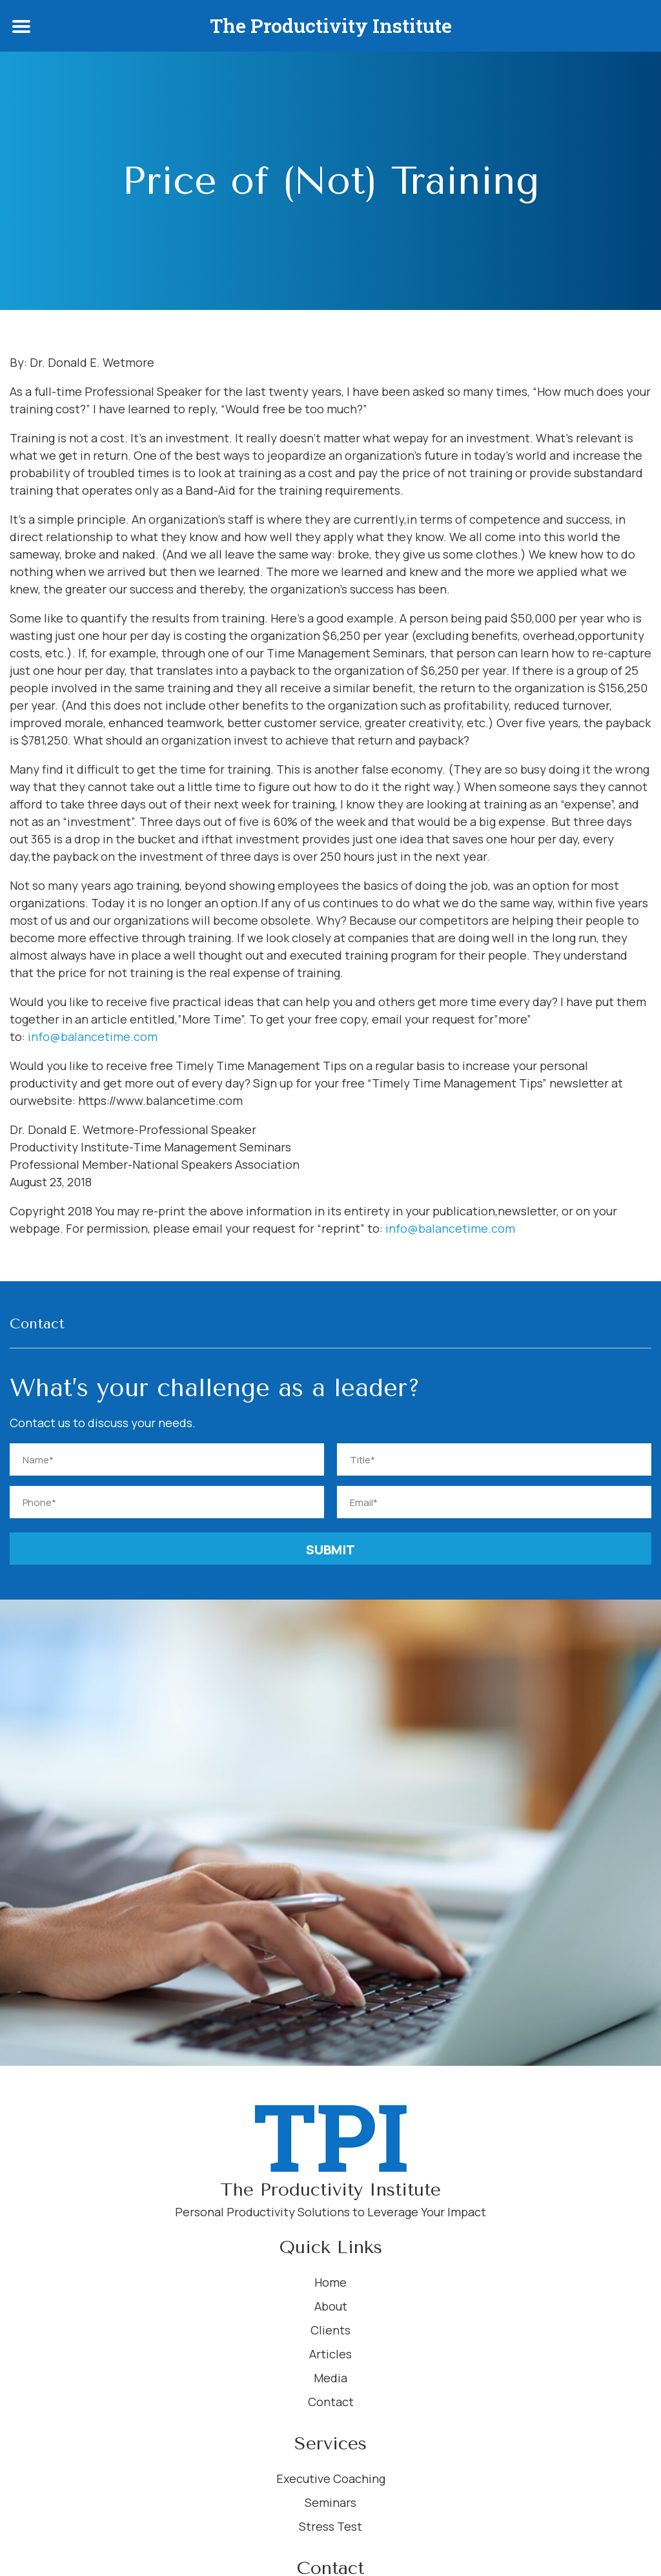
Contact (331, 2401)
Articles (330, 2354)
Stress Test (330, 2526)
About (330, 2306)
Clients (330, 2330)
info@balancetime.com (93, 1036)
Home (330, 2282)
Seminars (330, 2502)
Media (330, 2377)
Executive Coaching (330, 2478)
